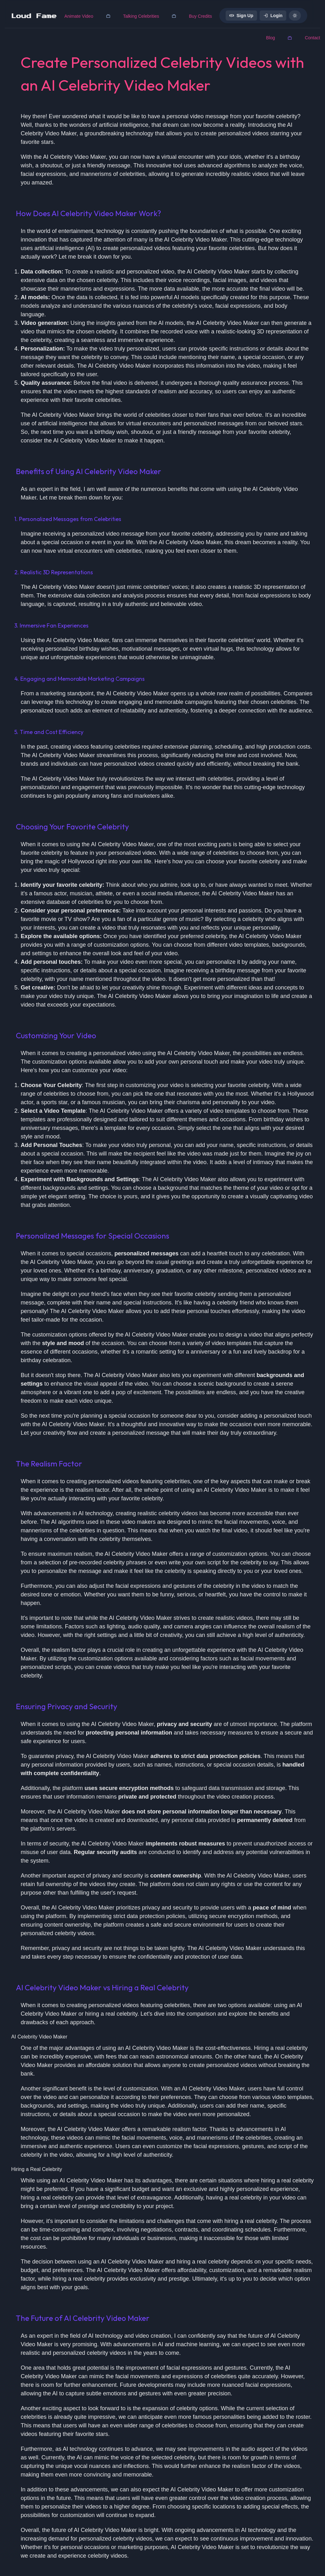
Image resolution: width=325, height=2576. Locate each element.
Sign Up (241, 15)
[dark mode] (295, 15)
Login (272, 15)
